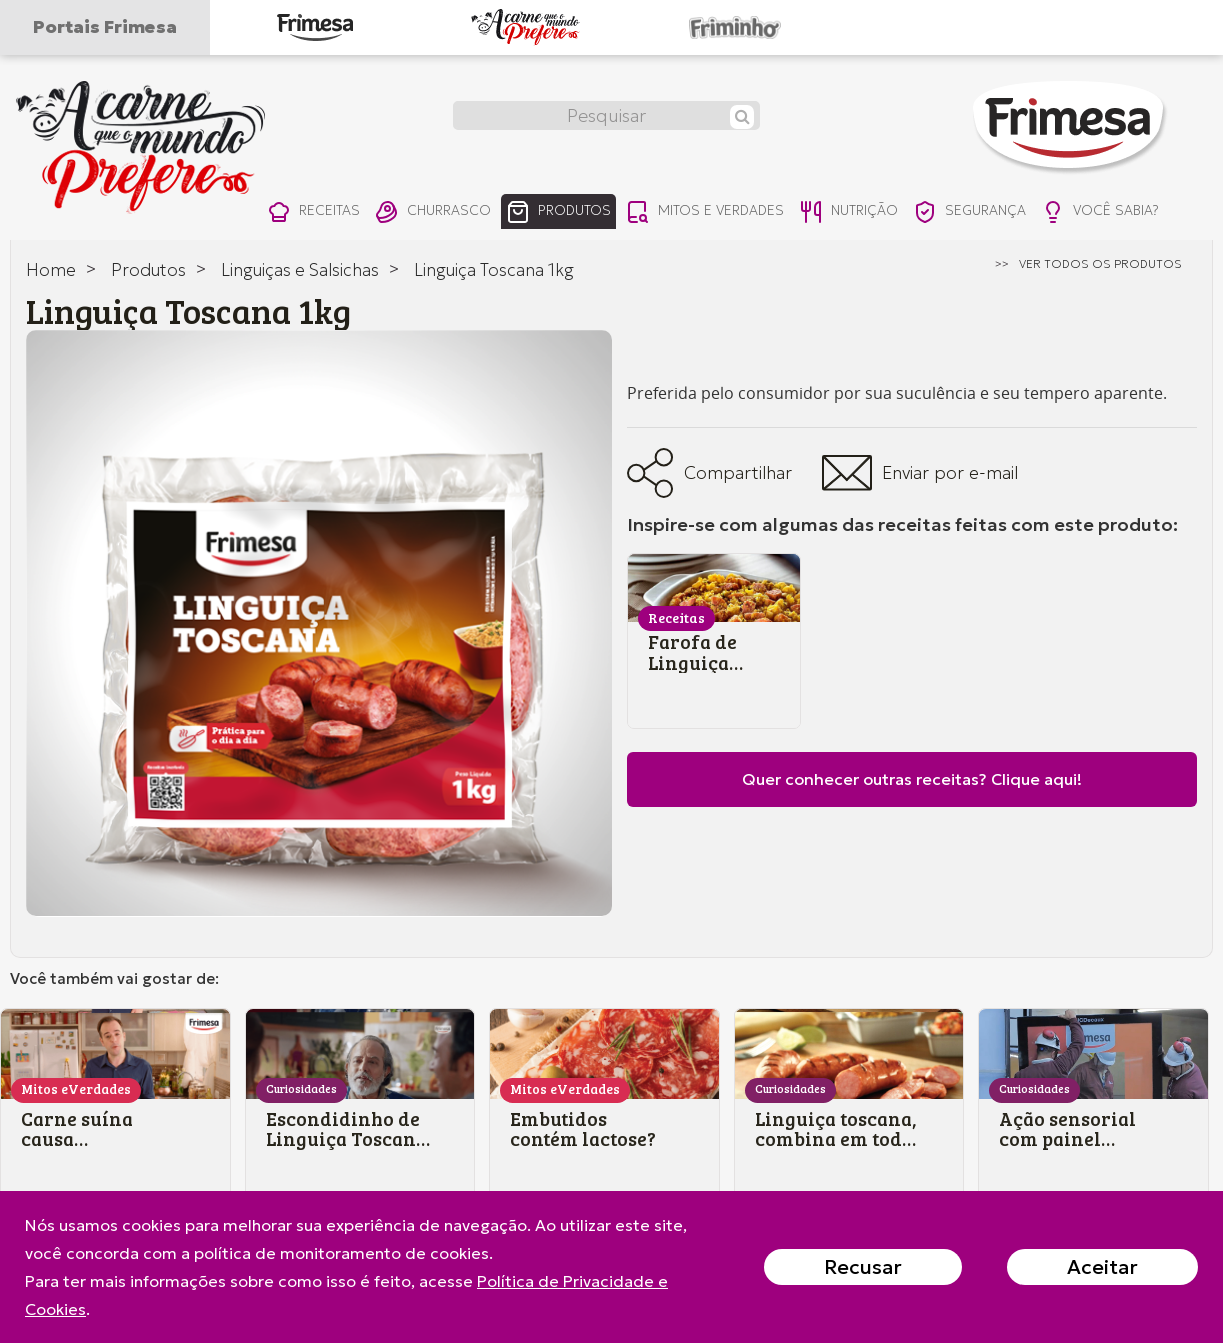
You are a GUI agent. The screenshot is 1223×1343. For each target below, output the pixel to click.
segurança (999, 213)
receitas (314, 213)
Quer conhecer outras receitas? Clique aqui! (912, 779)
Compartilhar (709, 473)
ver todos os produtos (1100, 264)
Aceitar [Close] (1102, 1267)
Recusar (863, 1267)
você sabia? (1135, 213)
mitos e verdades (722, 213)
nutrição (871, 213)
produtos (569, 213)
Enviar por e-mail (920, 473)
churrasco (438, 213)
